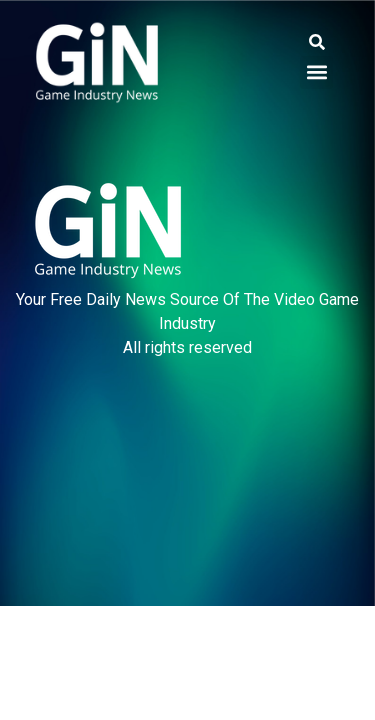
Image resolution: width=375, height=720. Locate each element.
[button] (316, 42)
